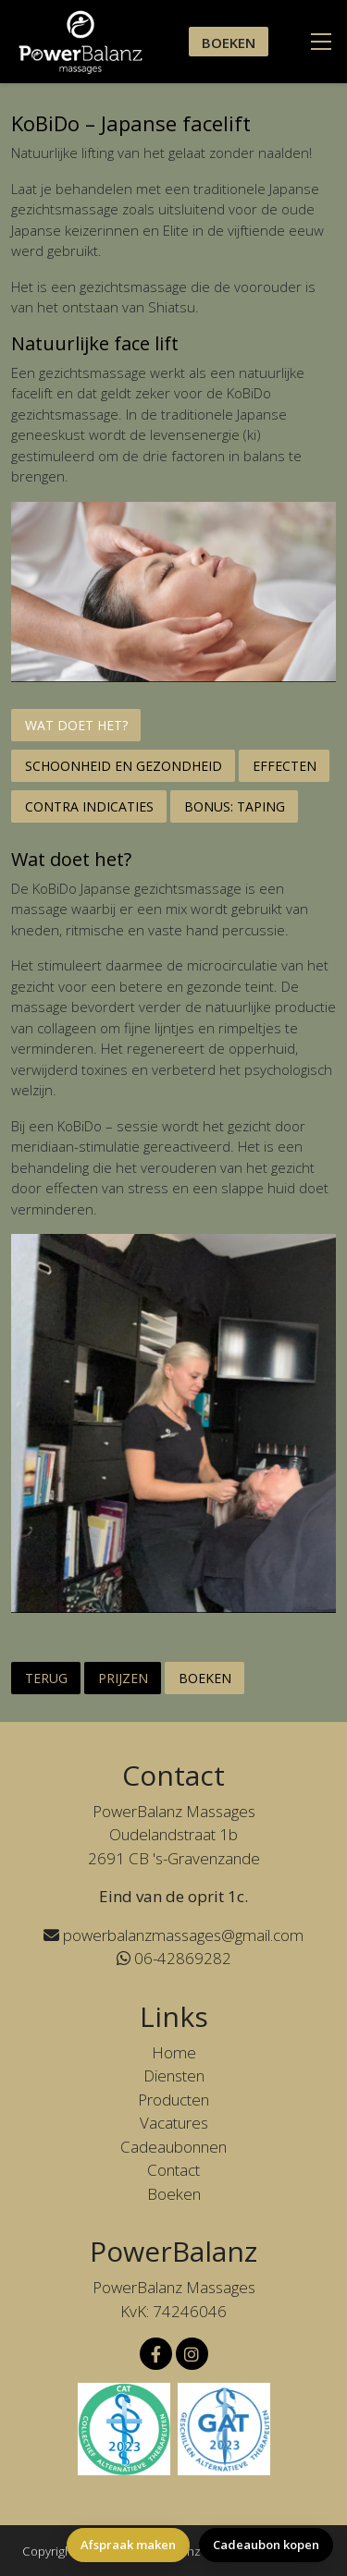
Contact (173, 2169)
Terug (46, 1678)
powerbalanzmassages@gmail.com (173, 1935)
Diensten (173, 2075)
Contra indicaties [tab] (89, 806)
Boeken (228, 42)
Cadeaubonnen (173, 2146)
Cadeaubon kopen (266, 2544)
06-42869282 (174, 1958)
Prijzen (123, 1678)
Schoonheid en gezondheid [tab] (123, 766)
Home (174, 2052)
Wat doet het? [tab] (76, 725)
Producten (173, 2099)
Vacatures (174, 2122)
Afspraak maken (128, 2544)
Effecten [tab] (284, 766)
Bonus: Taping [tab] (234, 806)
